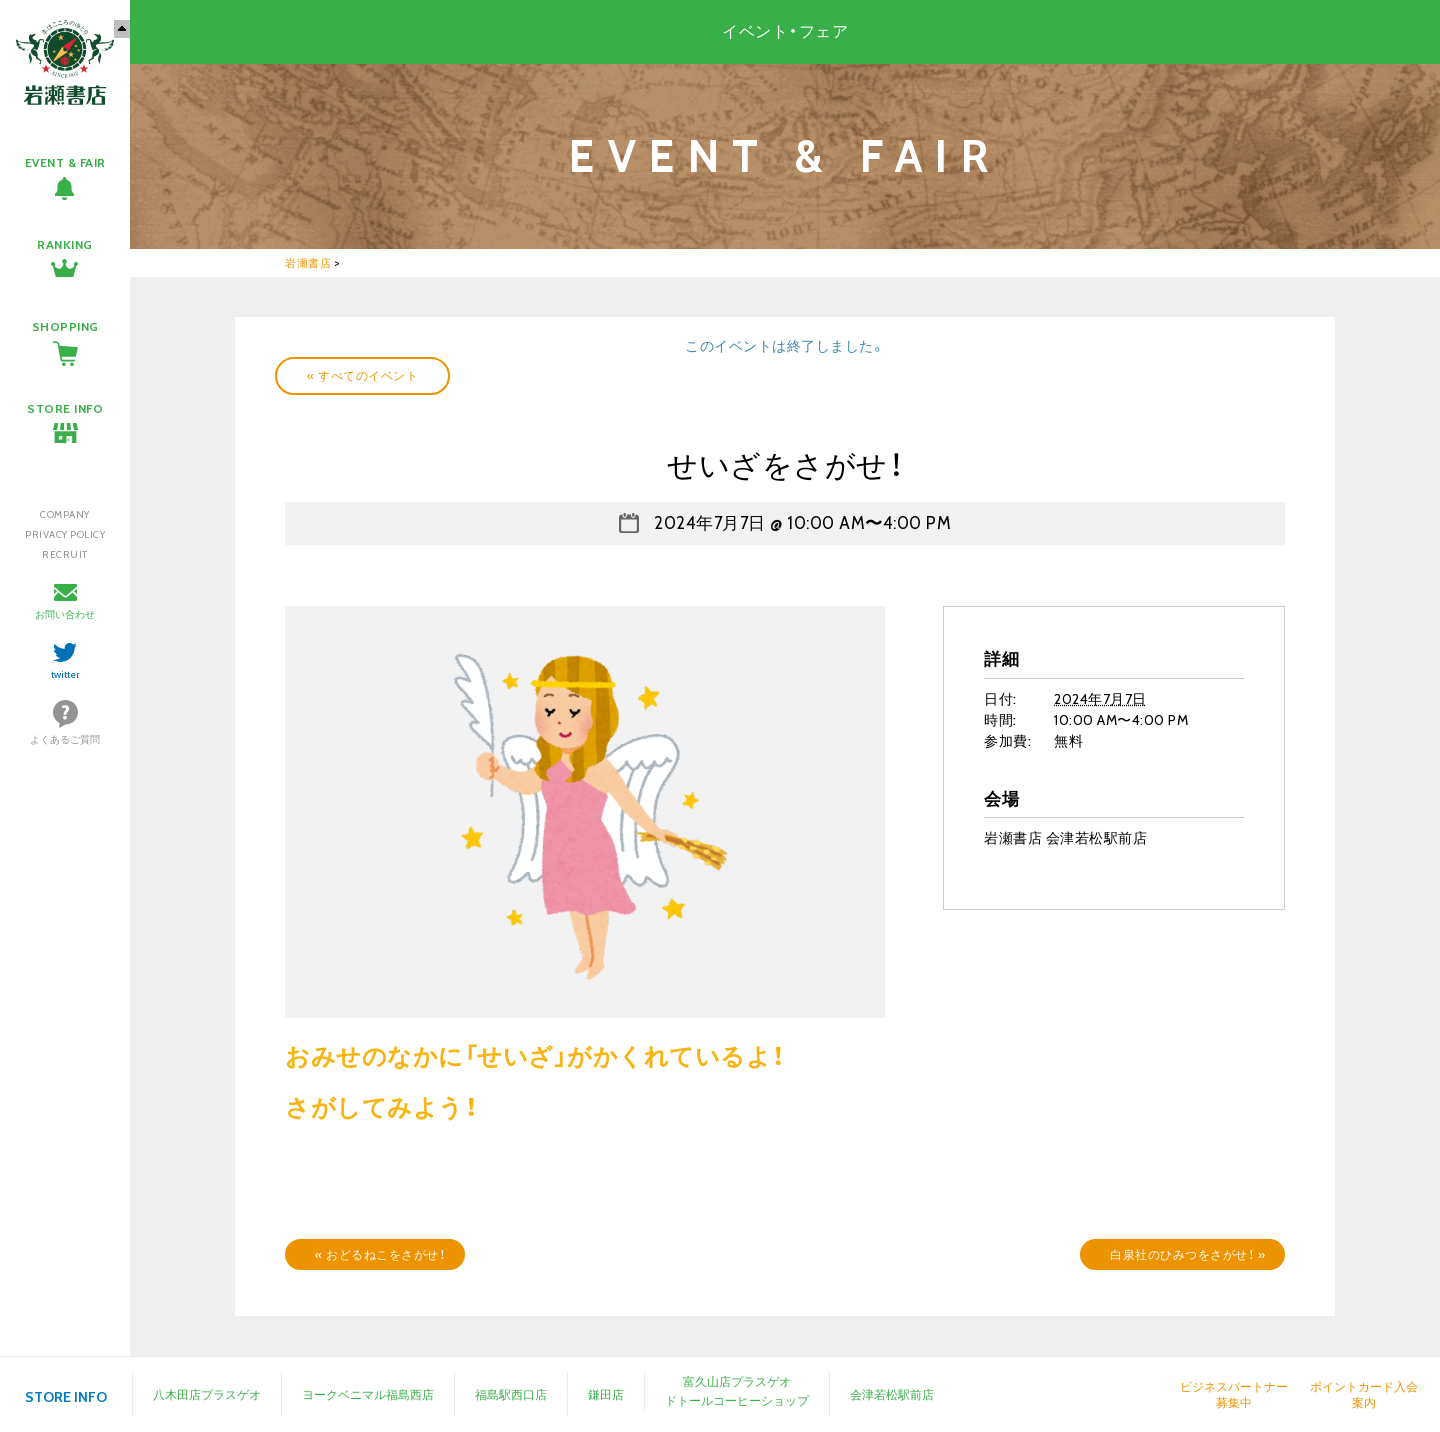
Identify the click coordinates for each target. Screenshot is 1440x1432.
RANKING (65, 244)
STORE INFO (65, 408)
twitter (65, 674)
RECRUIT (65, 554)
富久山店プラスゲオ (737, 1381)
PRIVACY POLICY (65, 534)
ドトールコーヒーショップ (737, 1400)
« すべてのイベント (362, 375)
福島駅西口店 (511, 1394)
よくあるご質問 (65, 739)
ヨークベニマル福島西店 (368, 1394)
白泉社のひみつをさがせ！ (1187, 1254)
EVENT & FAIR (65, 162)
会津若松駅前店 (892, 1394)
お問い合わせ (65, 614)
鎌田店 (606, 1394)
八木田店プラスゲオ (207, 1394)
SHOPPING (65, 326)
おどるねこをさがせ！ (380, 1254)
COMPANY (65, 514)
